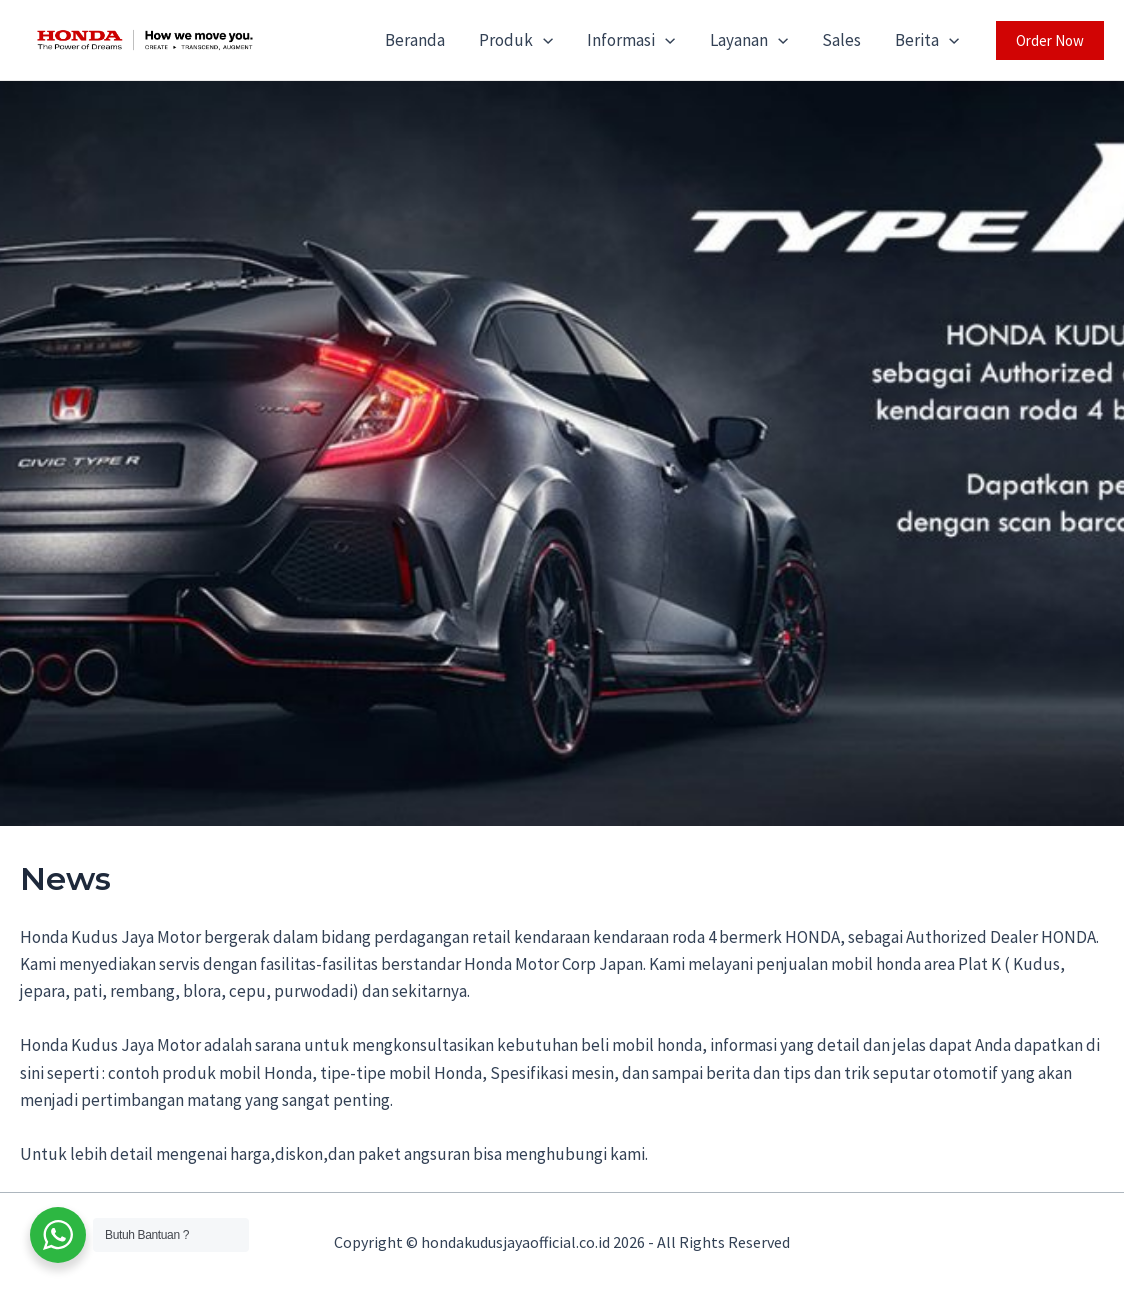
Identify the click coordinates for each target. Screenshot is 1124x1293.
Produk (516, 40)
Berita (927, 40)
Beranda (415, 40)
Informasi (631, 40)
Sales (841, 40)
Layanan (749, 40)
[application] (543, 40)
